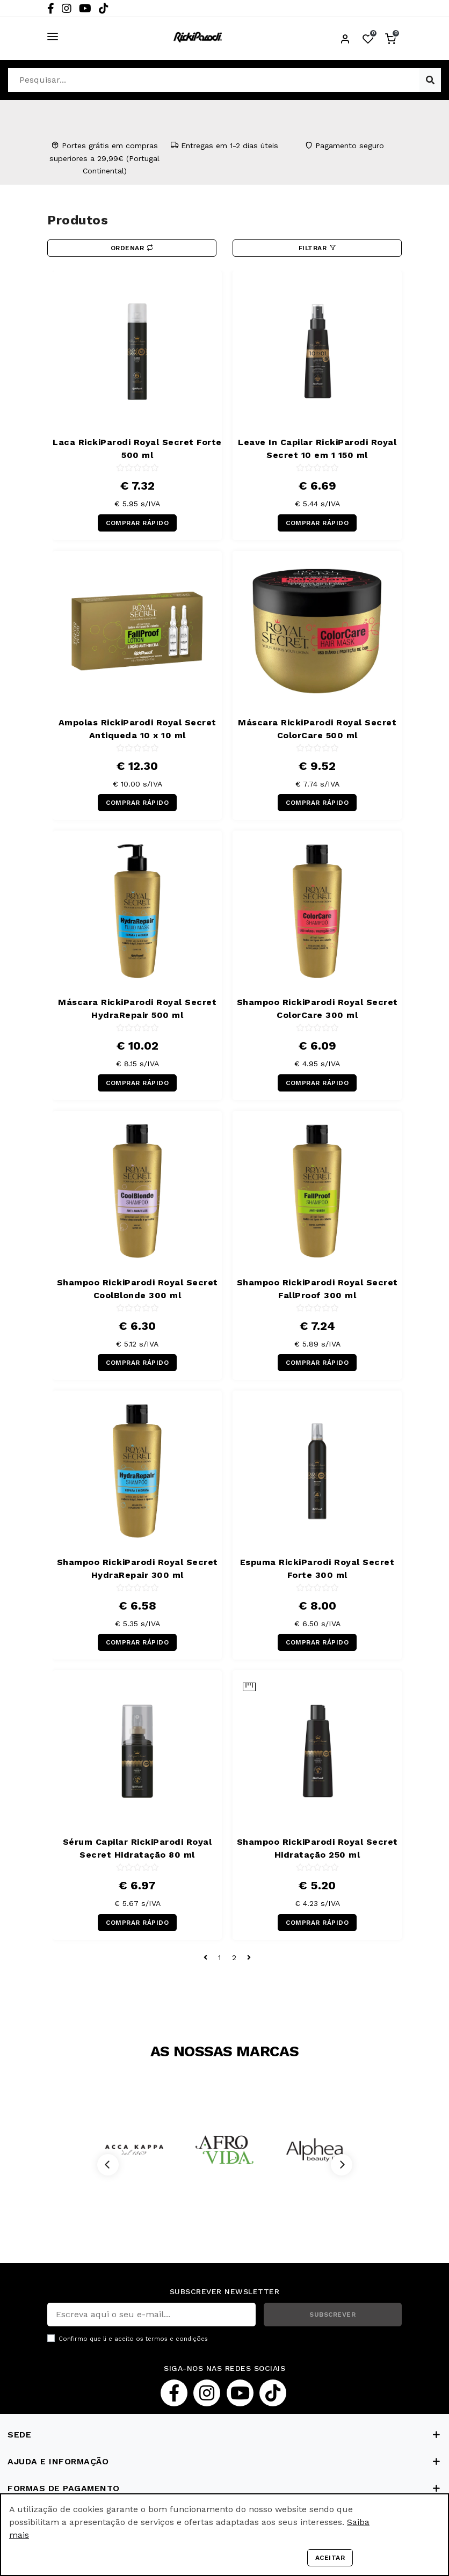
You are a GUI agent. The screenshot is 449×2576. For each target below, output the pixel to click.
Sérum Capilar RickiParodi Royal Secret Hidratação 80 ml (137, 1848)
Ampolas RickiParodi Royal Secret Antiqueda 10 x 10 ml (137, 728)
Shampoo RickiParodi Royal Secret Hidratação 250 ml (317, 1848)
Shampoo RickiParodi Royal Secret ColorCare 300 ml (317, 1008)
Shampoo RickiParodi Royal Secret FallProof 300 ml (317, 1288)
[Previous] (108, 2164)
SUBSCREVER (332, 2314)
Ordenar (132, 248)
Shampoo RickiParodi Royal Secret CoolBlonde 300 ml (137, 1288)
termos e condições (177, 2338)
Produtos (77, 220)
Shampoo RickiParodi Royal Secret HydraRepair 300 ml (137, 1568)
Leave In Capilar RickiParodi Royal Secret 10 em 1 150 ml (317, 448)
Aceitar (330, 2558)
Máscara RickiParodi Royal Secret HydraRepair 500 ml (137, 1008)
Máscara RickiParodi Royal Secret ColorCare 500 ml (317, 728)
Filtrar (317, 248)
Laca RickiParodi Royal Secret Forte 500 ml (137, 448)
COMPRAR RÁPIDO (137, 523)
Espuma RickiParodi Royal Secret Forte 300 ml (317, 1568)
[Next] (341, 2164)
